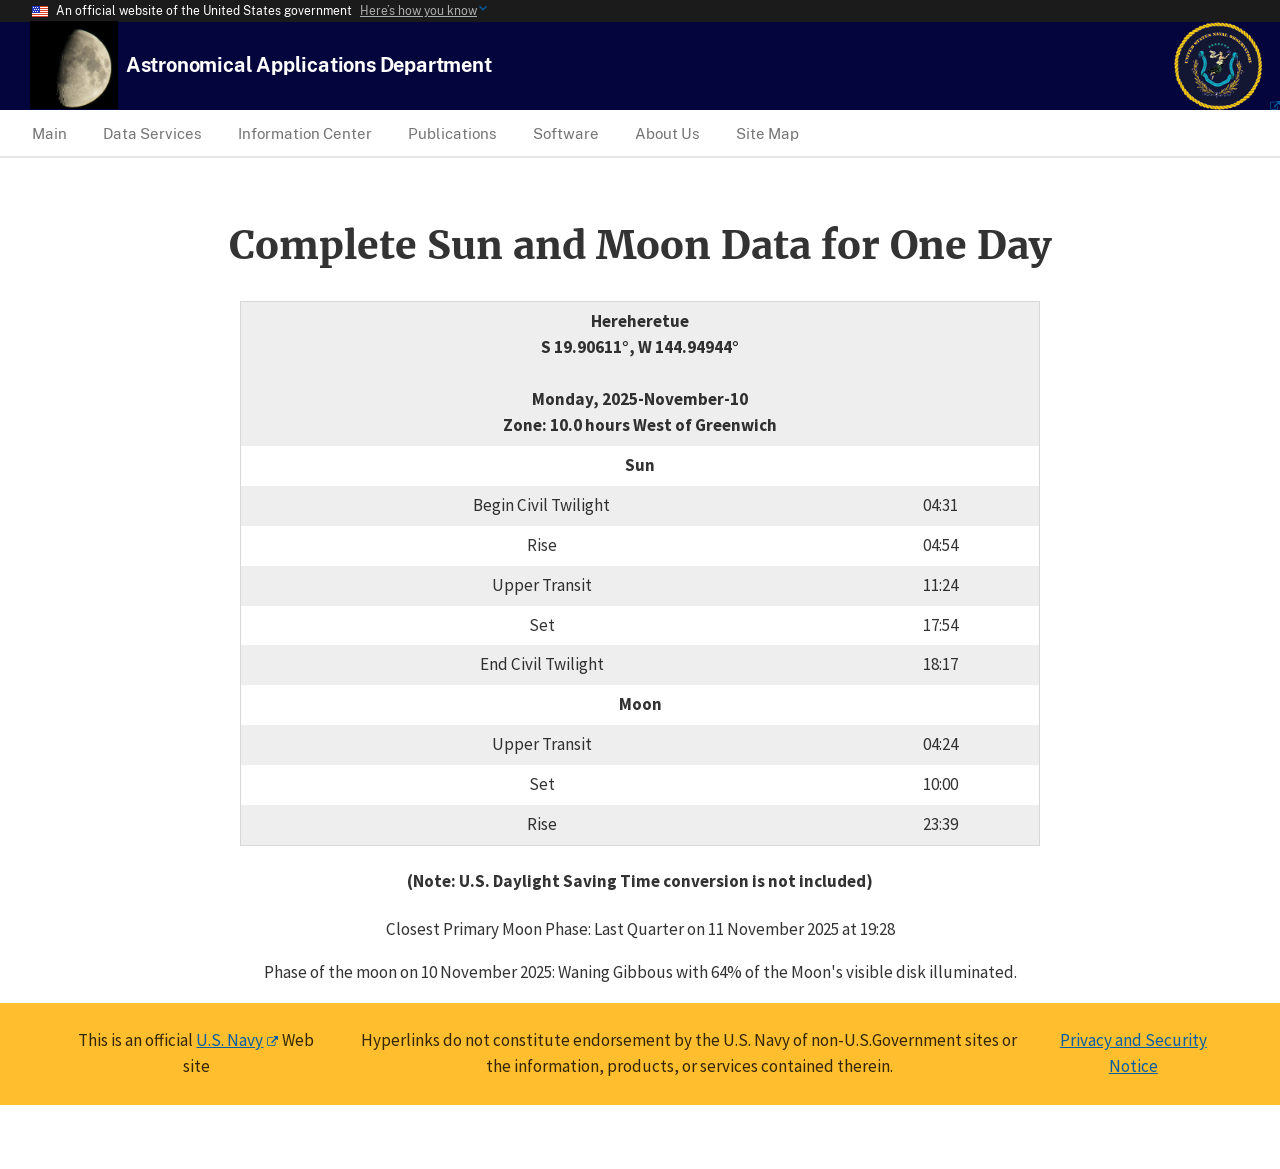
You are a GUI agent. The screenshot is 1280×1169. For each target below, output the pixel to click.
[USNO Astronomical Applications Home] (309, 64)
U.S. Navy (229, 1040)
